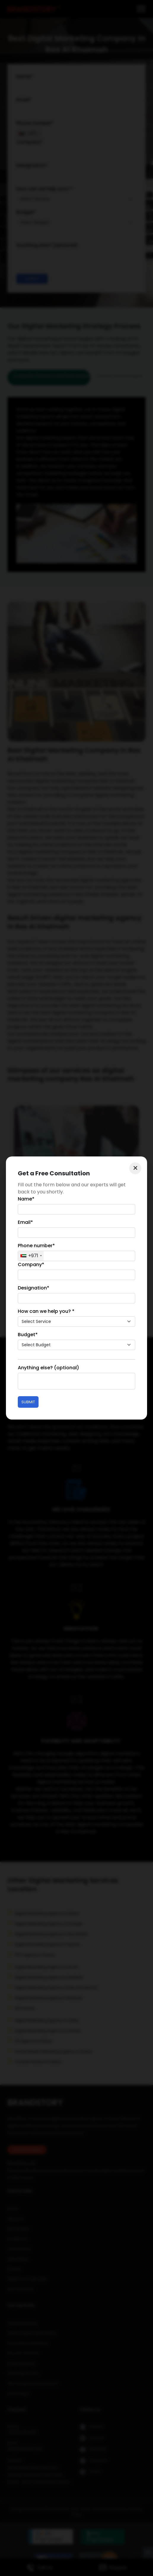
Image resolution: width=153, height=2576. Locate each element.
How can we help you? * (46, 1311)
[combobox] (31, 1256)
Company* (31, 1264)
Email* (25, 1222)
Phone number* (36, 1245)
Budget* (28, 1334)
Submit (28, 1402)
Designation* (33, 1287)
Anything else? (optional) (48, 1367)
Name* (26, 1198)
